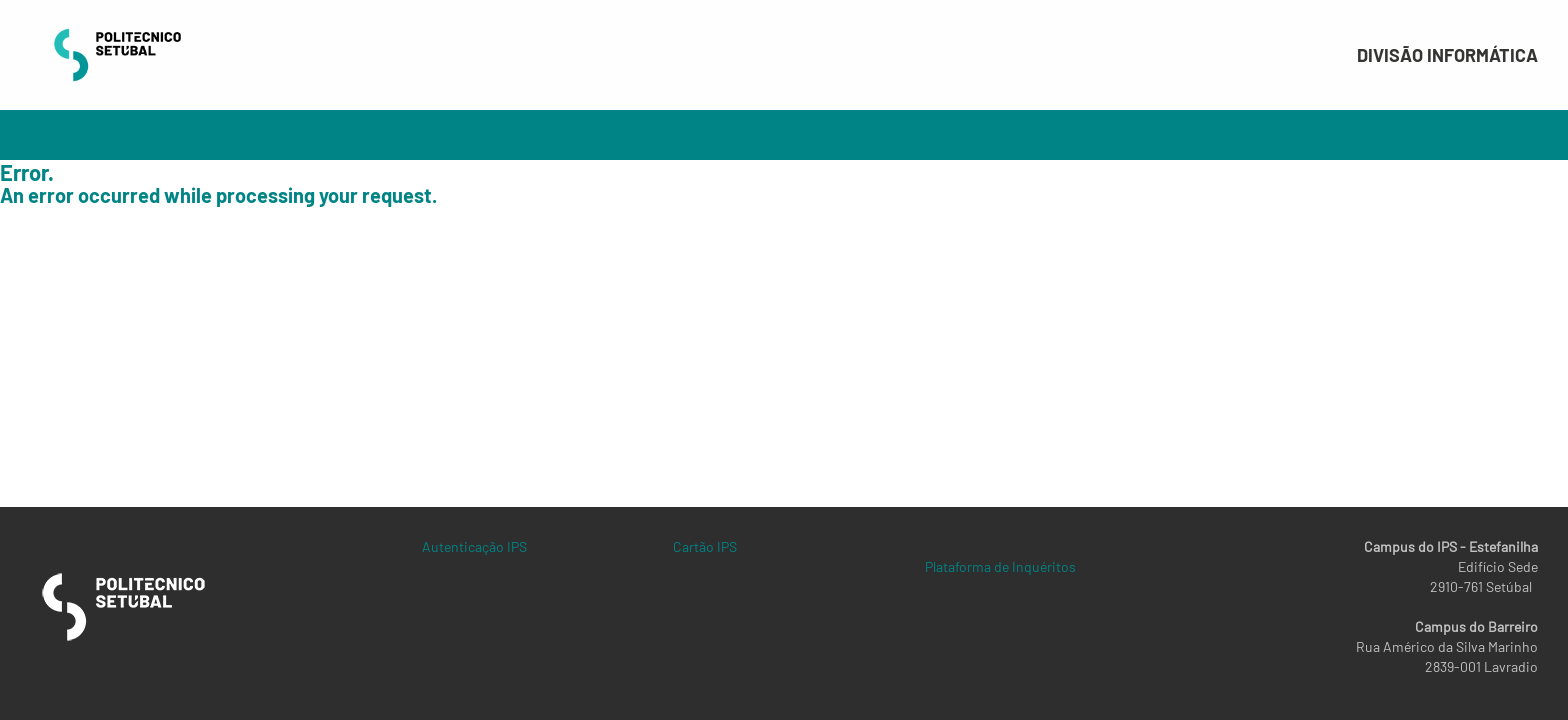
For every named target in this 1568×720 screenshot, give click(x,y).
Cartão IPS (705, 546)
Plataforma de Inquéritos (1000, 566)
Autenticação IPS (474, 546)
